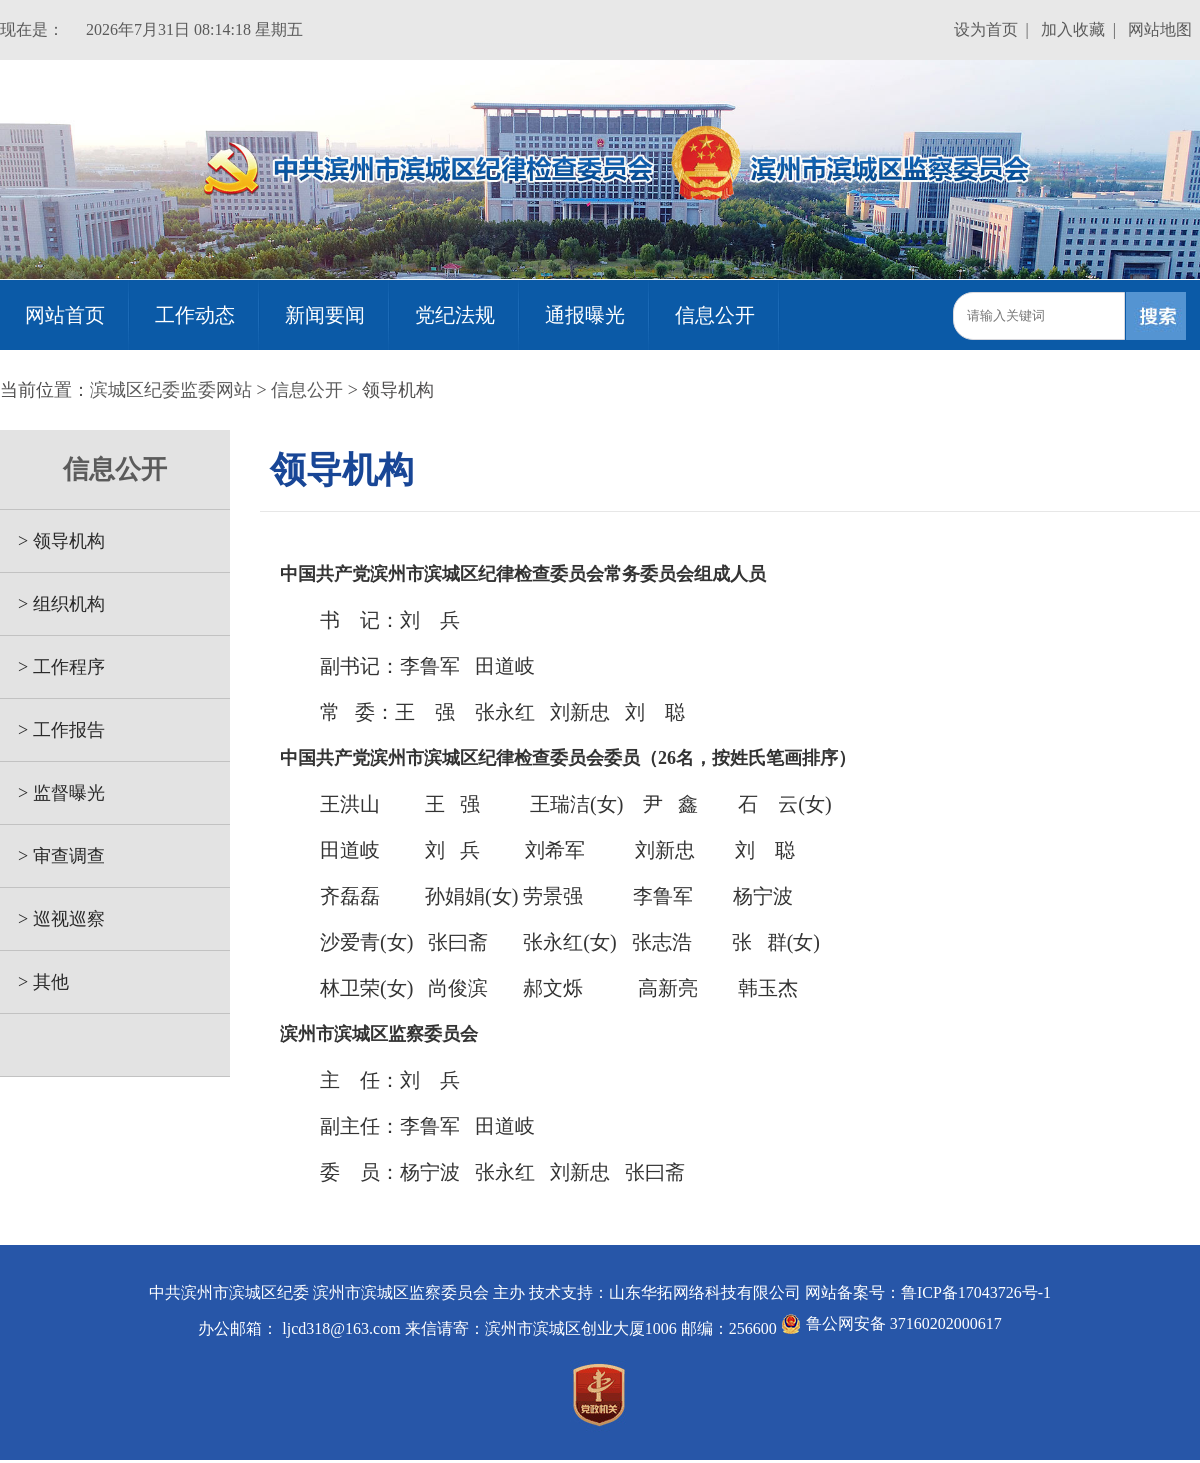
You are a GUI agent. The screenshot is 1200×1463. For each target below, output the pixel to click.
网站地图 (1160, 29)
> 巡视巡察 (52, 919)
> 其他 (34, 982)
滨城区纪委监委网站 (171, 390)
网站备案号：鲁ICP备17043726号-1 (928, 1292)
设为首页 (986, 29)
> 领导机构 (52, 541)
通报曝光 (585, 315)
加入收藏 (1073, 29)
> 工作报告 (52, 730)
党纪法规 (455, 315)
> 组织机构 (52, 604)
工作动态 (195, 315)
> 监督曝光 (52, 793)
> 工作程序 (52, 667)
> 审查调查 (52, 856)
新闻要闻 (325, 315)
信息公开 (715, 315)
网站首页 (65, 315)
